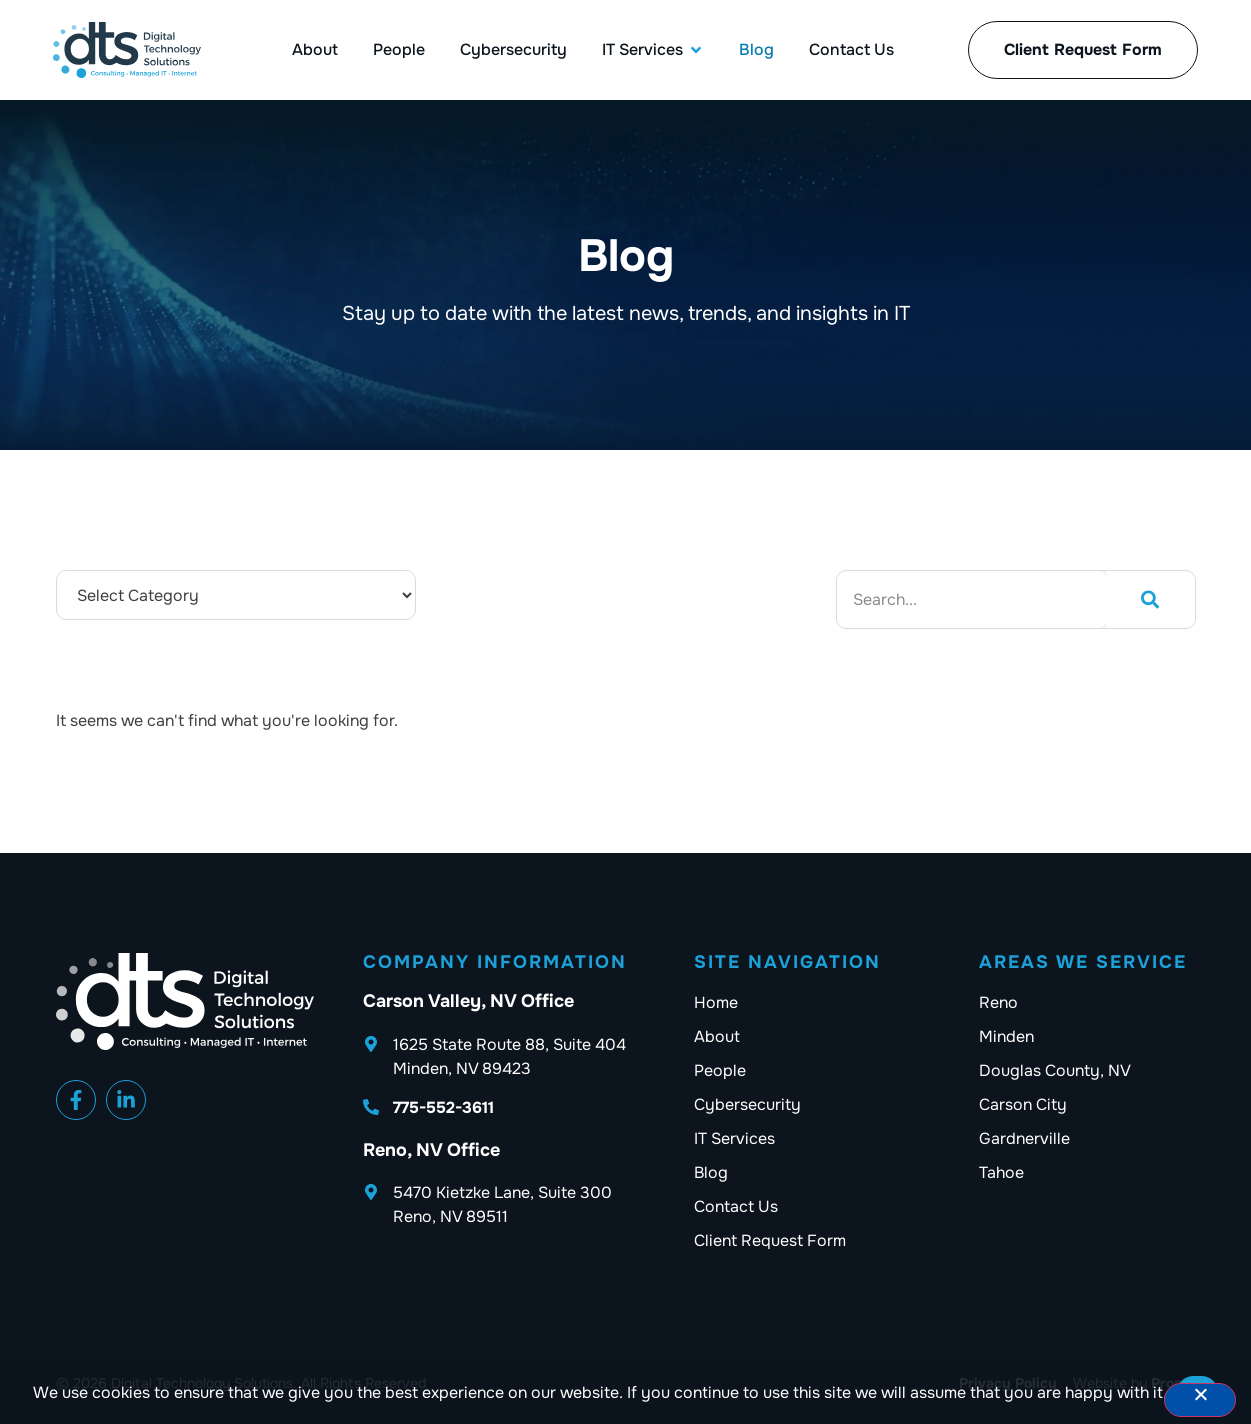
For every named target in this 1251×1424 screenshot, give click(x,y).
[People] (399, 50)
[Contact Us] (851, 50)
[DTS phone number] (506, 1108)
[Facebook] (76, 1100)
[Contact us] (836, 1207)
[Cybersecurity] (513, 50)
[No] (1200, 1400)
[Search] (1150, 599)
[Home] (836, 1003)
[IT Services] (642, 50)
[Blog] (756, 50)
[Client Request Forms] (1083, 50)
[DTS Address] (506, 1057)
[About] (315, 50)
